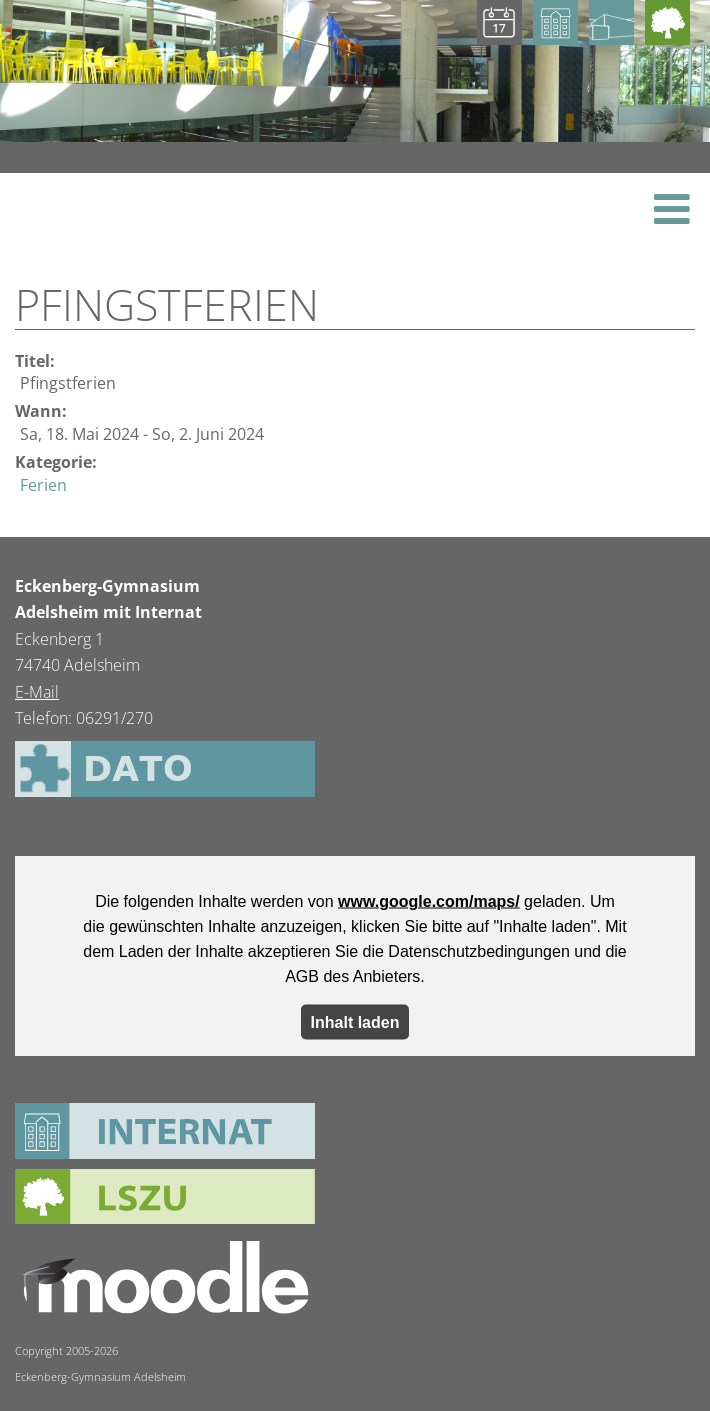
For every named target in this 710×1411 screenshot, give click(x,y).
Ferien (43, 485)
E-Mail (37, 692)
